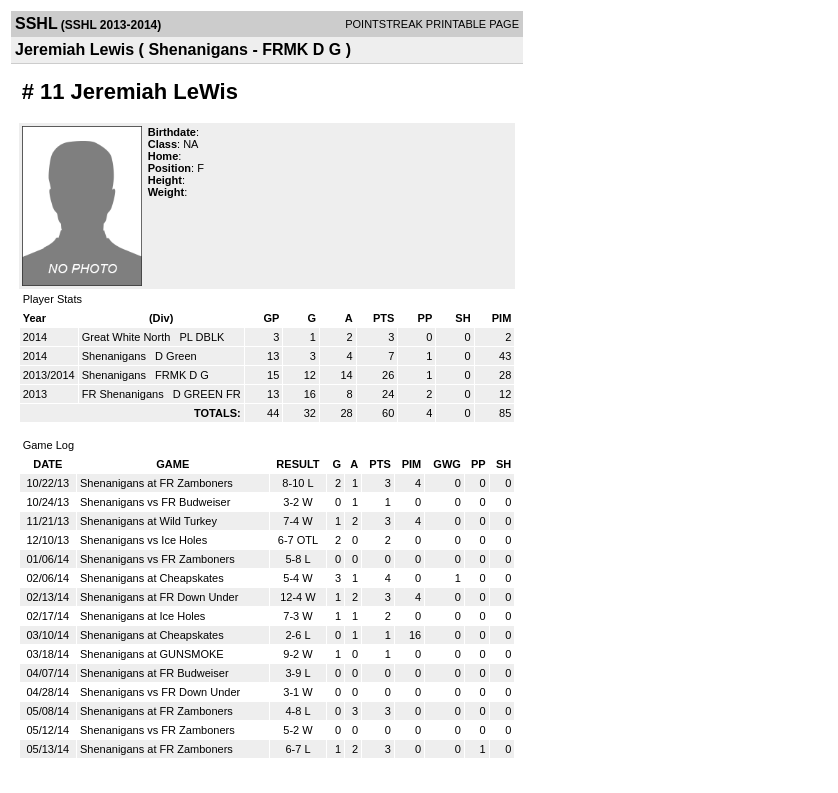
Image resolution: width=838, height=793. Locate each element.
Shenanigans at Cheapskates (152, 578)
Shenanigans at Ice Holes (142, 616)
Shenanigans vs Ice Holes (143, 540)
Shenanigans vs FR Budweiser (155, 502)
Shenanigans (115, 356)
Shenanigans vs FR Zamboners (157, 559)
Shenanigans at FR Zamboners (156, 483)
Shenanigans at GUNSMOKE (152, 654)
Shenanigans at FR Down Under (159, 597)
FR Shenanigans (124, 394)
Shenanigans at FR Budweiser (154, 673)
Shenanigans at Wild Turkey (148, 521)
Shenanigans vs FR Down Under (160, 692)
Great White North (128, 337)
